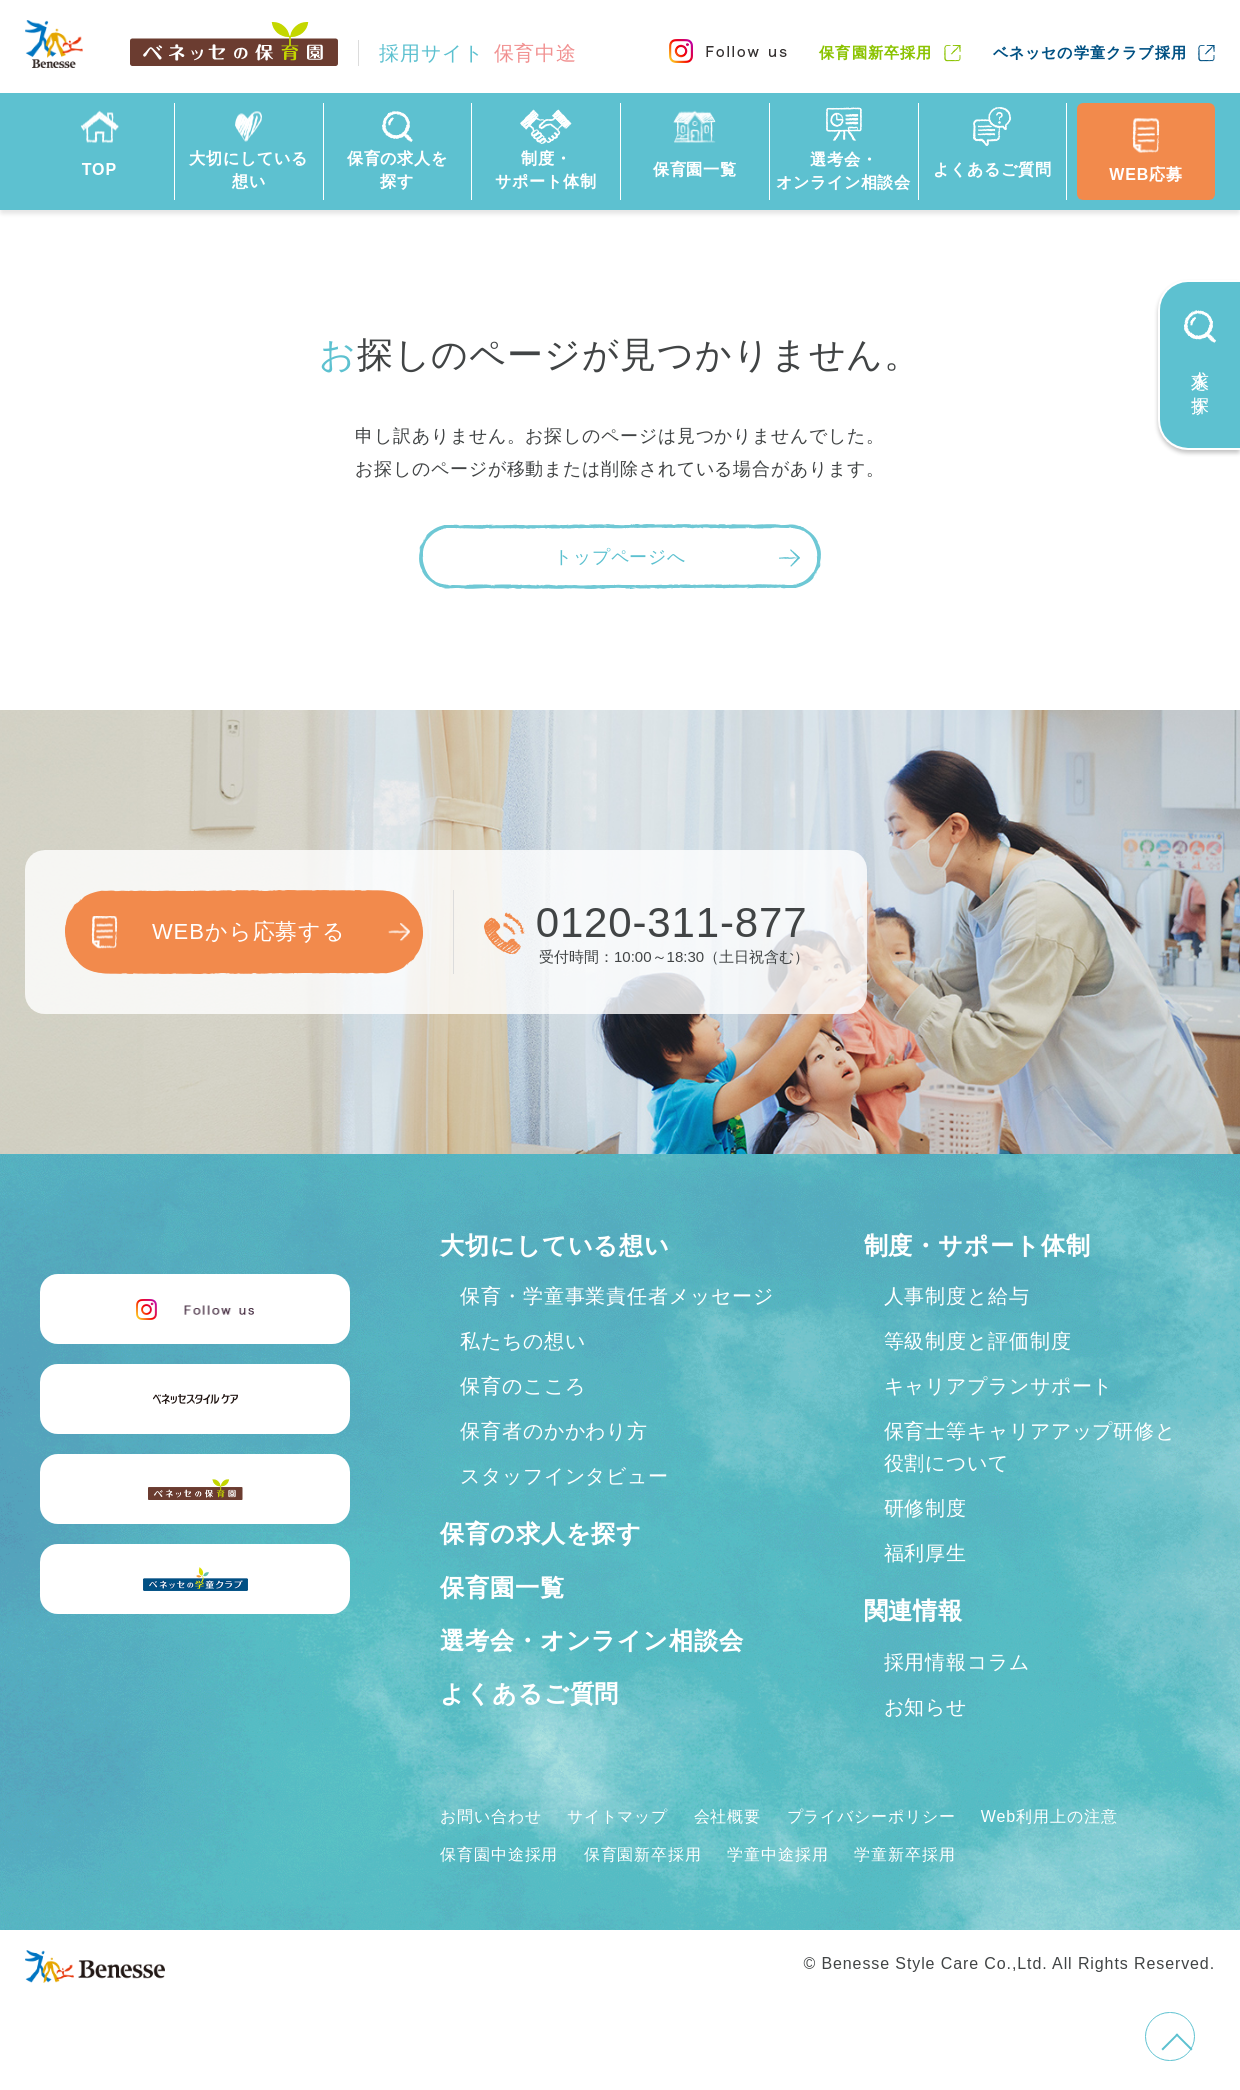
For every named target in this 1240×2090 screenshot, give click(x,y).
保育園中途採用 (499, 1854)
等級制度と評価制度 (978, 1341)
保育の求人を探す (541, 1533)
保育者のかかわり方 (554, 1431)
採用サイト (478, 53)
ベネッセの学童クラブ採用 (1090, 52)
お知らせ (926, 1707)
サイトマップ (617, 1816)
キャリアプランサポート (999, 1386)
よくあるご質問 (529, 1693)
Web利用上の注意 (1049, 1816)
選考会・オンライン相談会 (592, 1640)
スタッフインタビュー (564, 1476)
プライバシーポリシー (871, 1816)
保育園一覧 (502, 1587)
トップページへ (620, 557)
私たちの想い (522, 1341)
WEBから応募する (249, 931)
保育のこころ (522, 1386)
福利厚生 (926, 1553)
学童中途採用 (777, 1854)
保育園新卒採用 (875, 52)
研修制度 (926, 1508)
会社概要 (728, 1816)
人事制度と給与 (957, 1296)
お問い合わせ (490, 1816)
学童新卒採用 (904, 1854)
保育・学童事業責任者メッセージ (617, 1296)
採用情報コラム (957, 1662)
